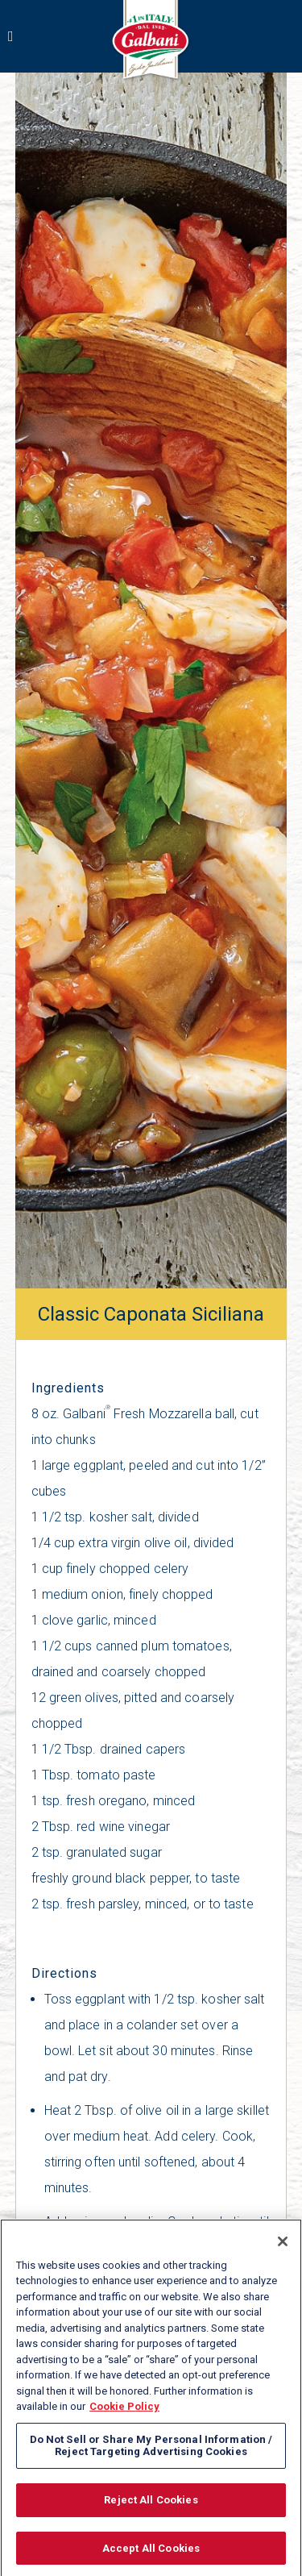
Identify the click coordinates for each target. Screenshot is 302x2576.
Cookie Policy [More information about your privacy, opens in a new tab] (124, 2413)
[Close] (282, 2247)
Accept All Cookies (151, 2554)
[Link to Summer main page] (151, 42)
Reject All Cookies (150, 2505)
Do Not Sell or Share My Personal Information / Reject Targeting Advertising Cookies (151, 2451)
